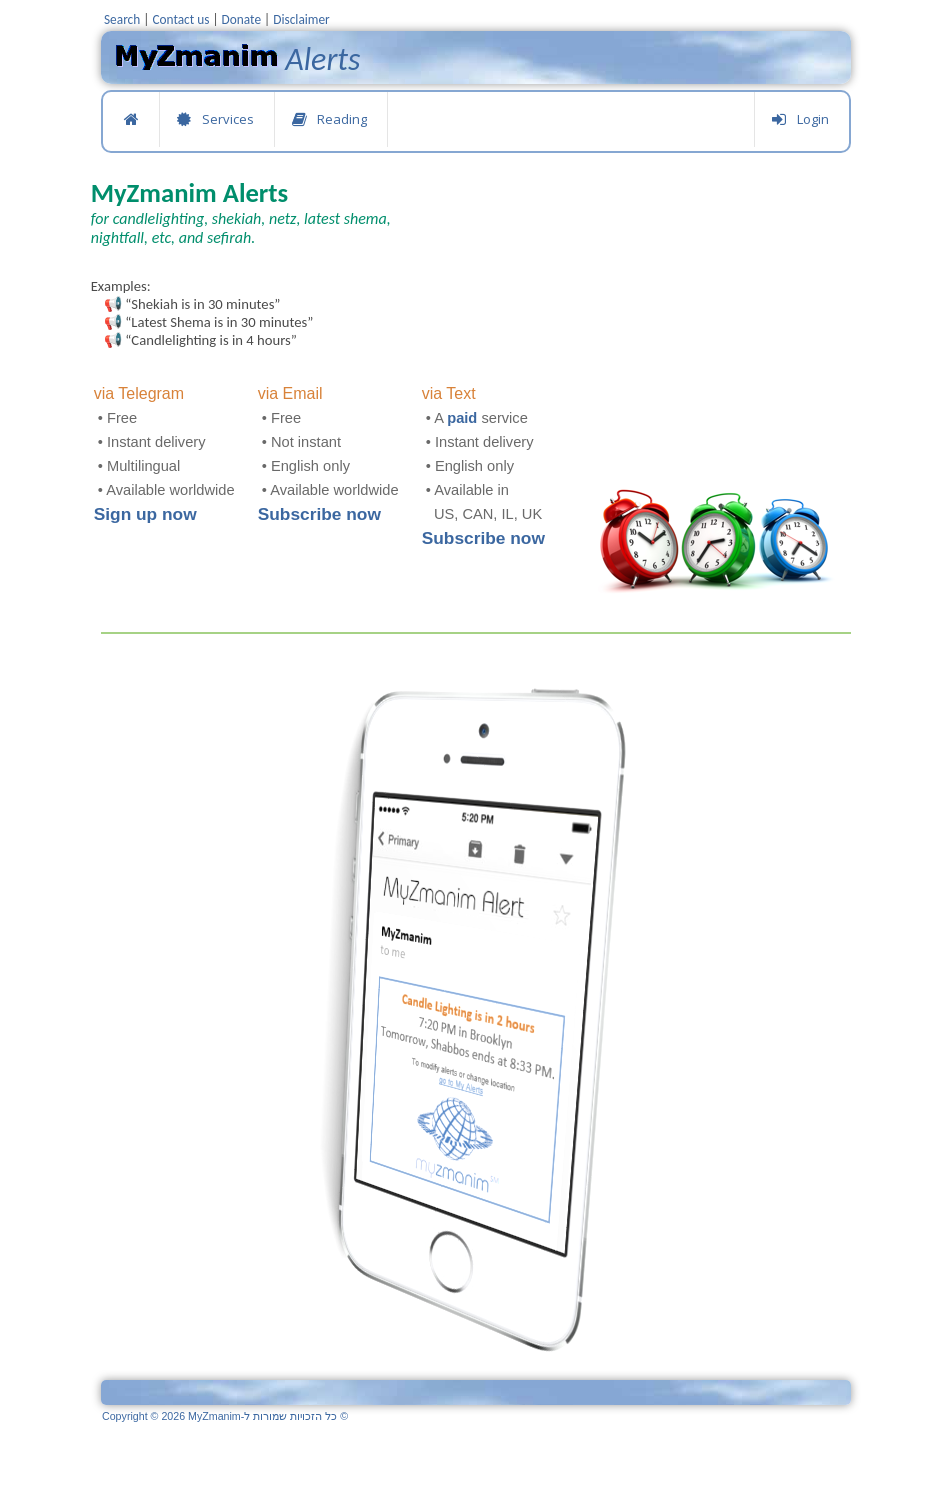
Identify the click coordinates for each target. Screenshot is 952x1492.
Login (800, 119)
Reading (329, 119)
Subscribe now (319, 514)
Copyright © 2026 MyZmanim (225, 1416)
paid (462, 418)
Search (122, 19)
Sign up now (145, 514)
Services (215, 119)
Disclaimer (301, 19)
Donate (241, 19)
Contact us (180, 19)
